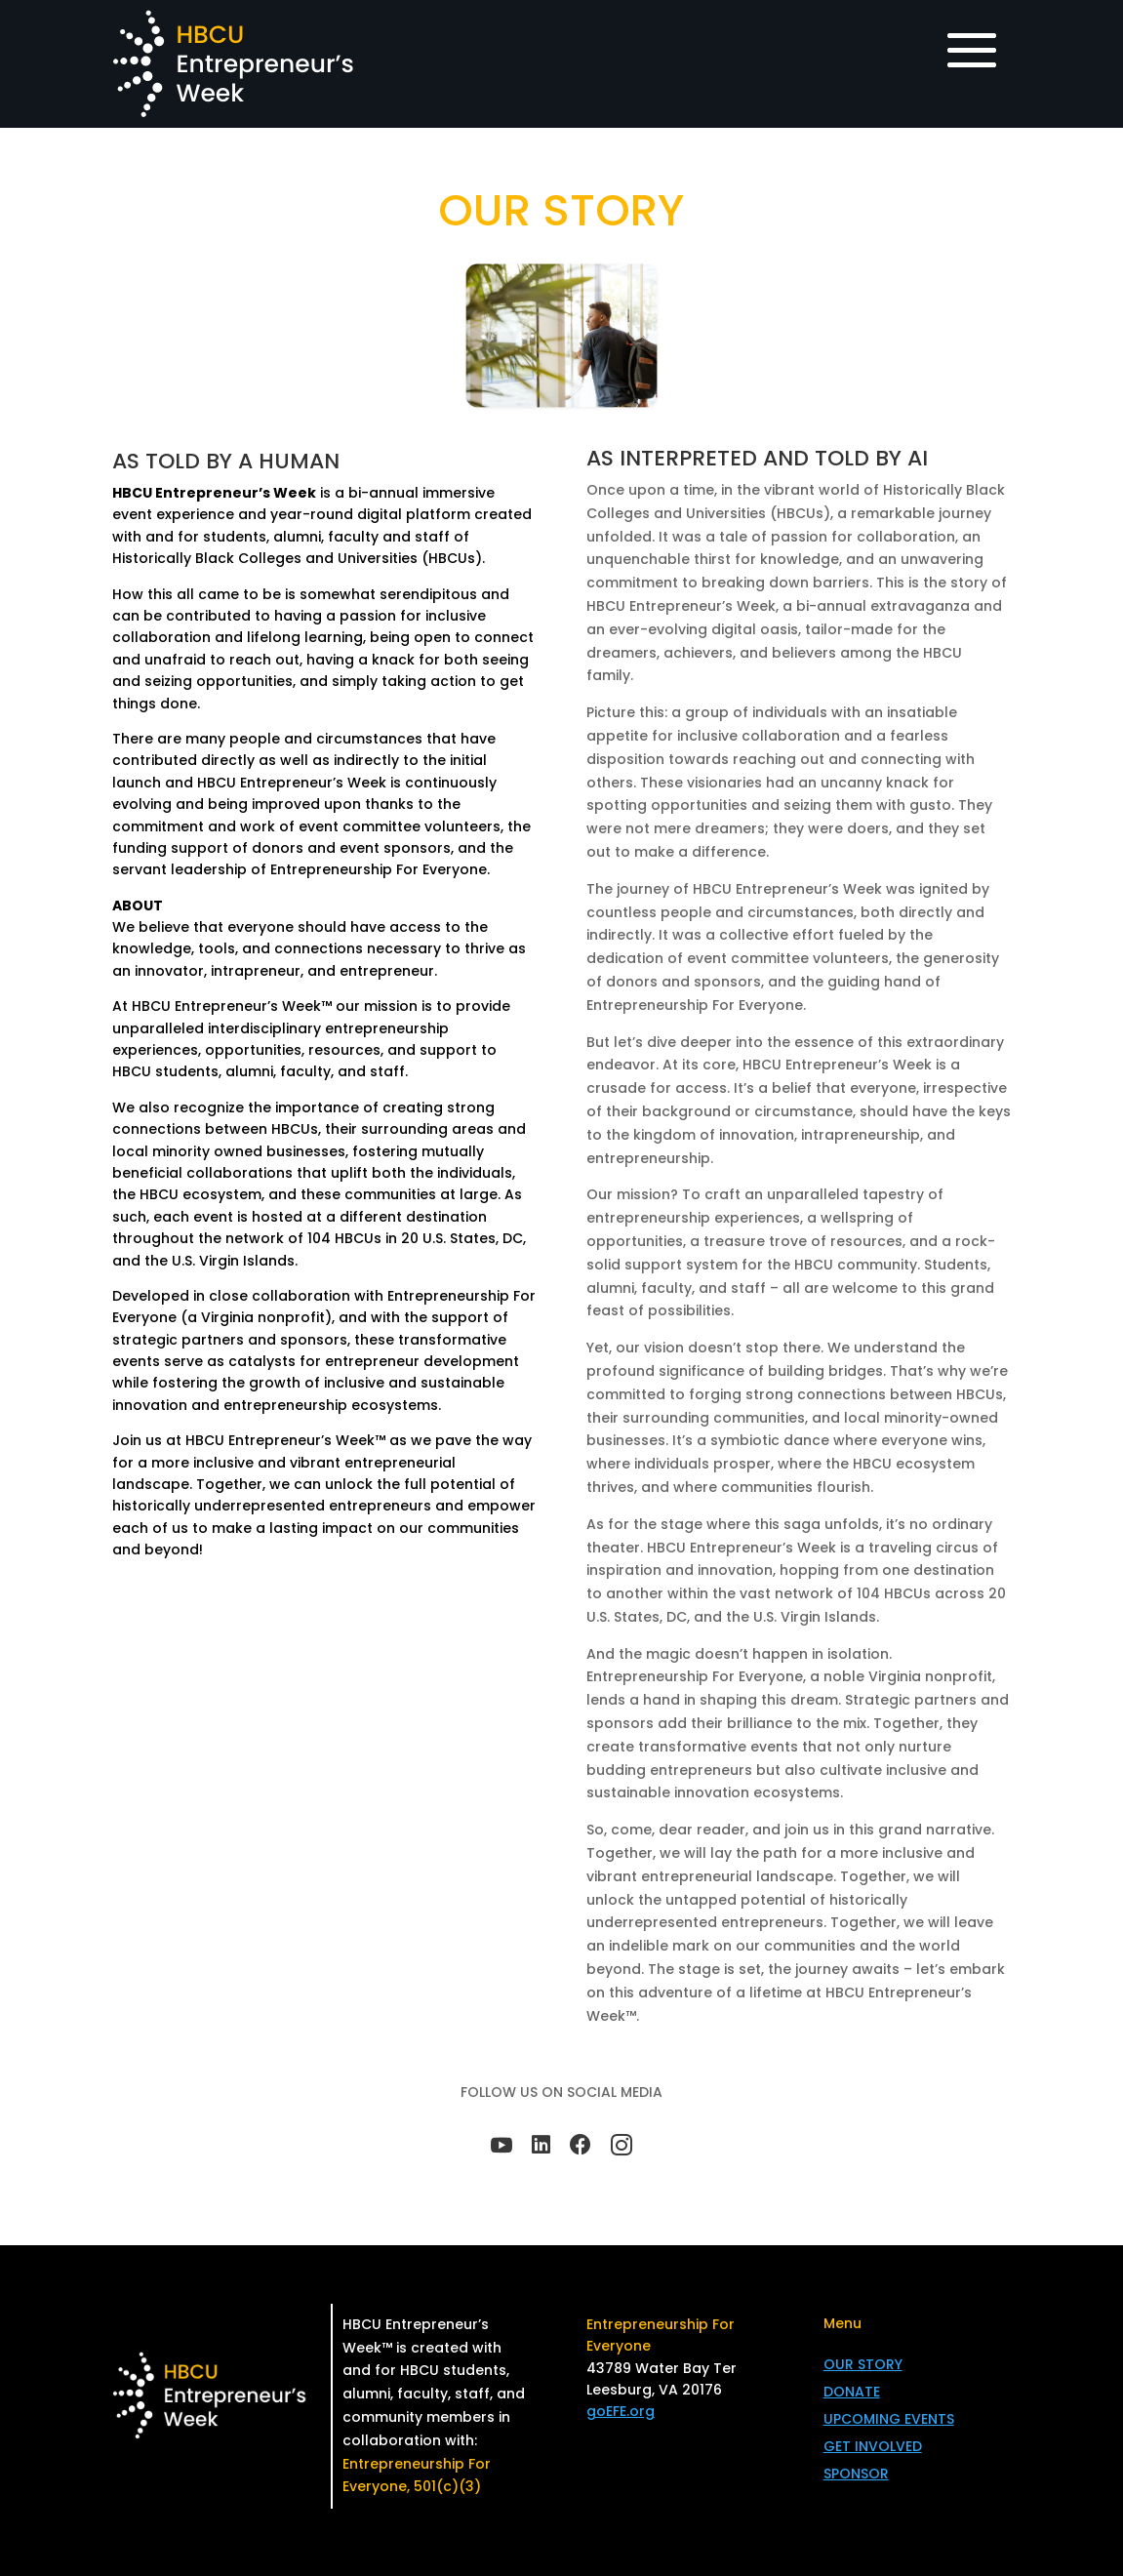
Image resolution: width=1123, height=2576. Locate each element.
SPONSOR (856, 2473)
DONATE (851, 2391)
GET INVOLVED (872, 2446)
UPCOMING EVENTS (888, 2419)
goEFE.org (620, 2411)
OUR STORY (862, 2364)
